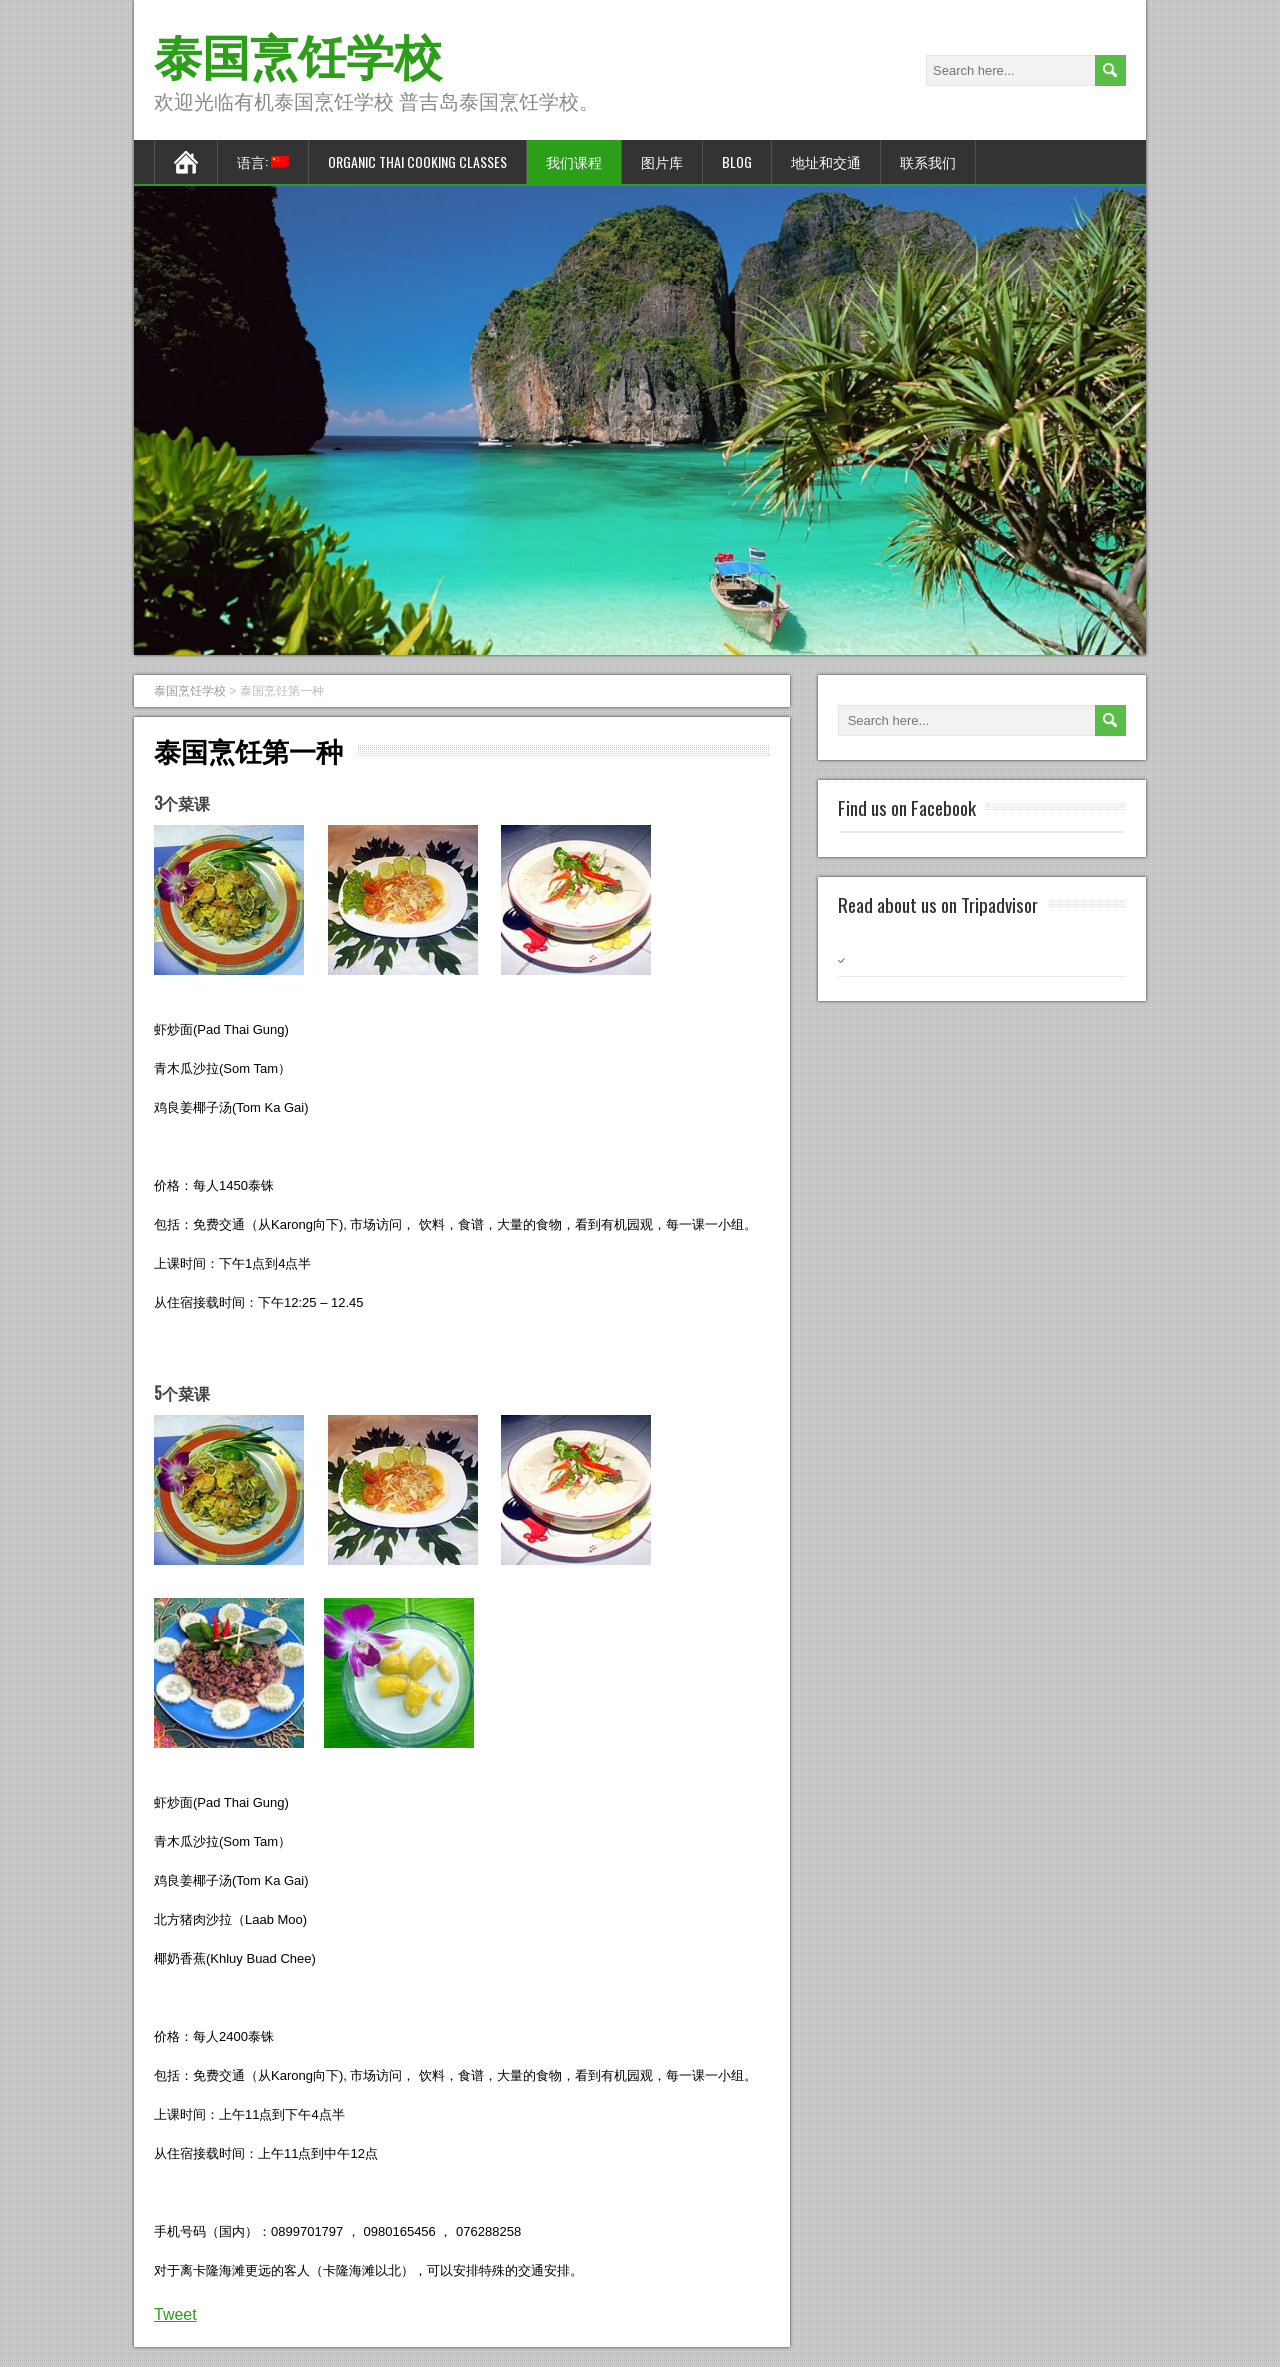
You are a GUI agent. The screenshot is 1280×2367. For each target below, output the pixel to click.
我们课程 (574, 161)
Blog (737, 161)
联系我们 (928, 161)
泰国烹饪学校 (298, 53)
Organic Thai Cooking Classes (417, 161)
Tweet (175, 2314)
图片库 (662, 161)
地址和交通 (826, 161)
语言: (263, 161)
